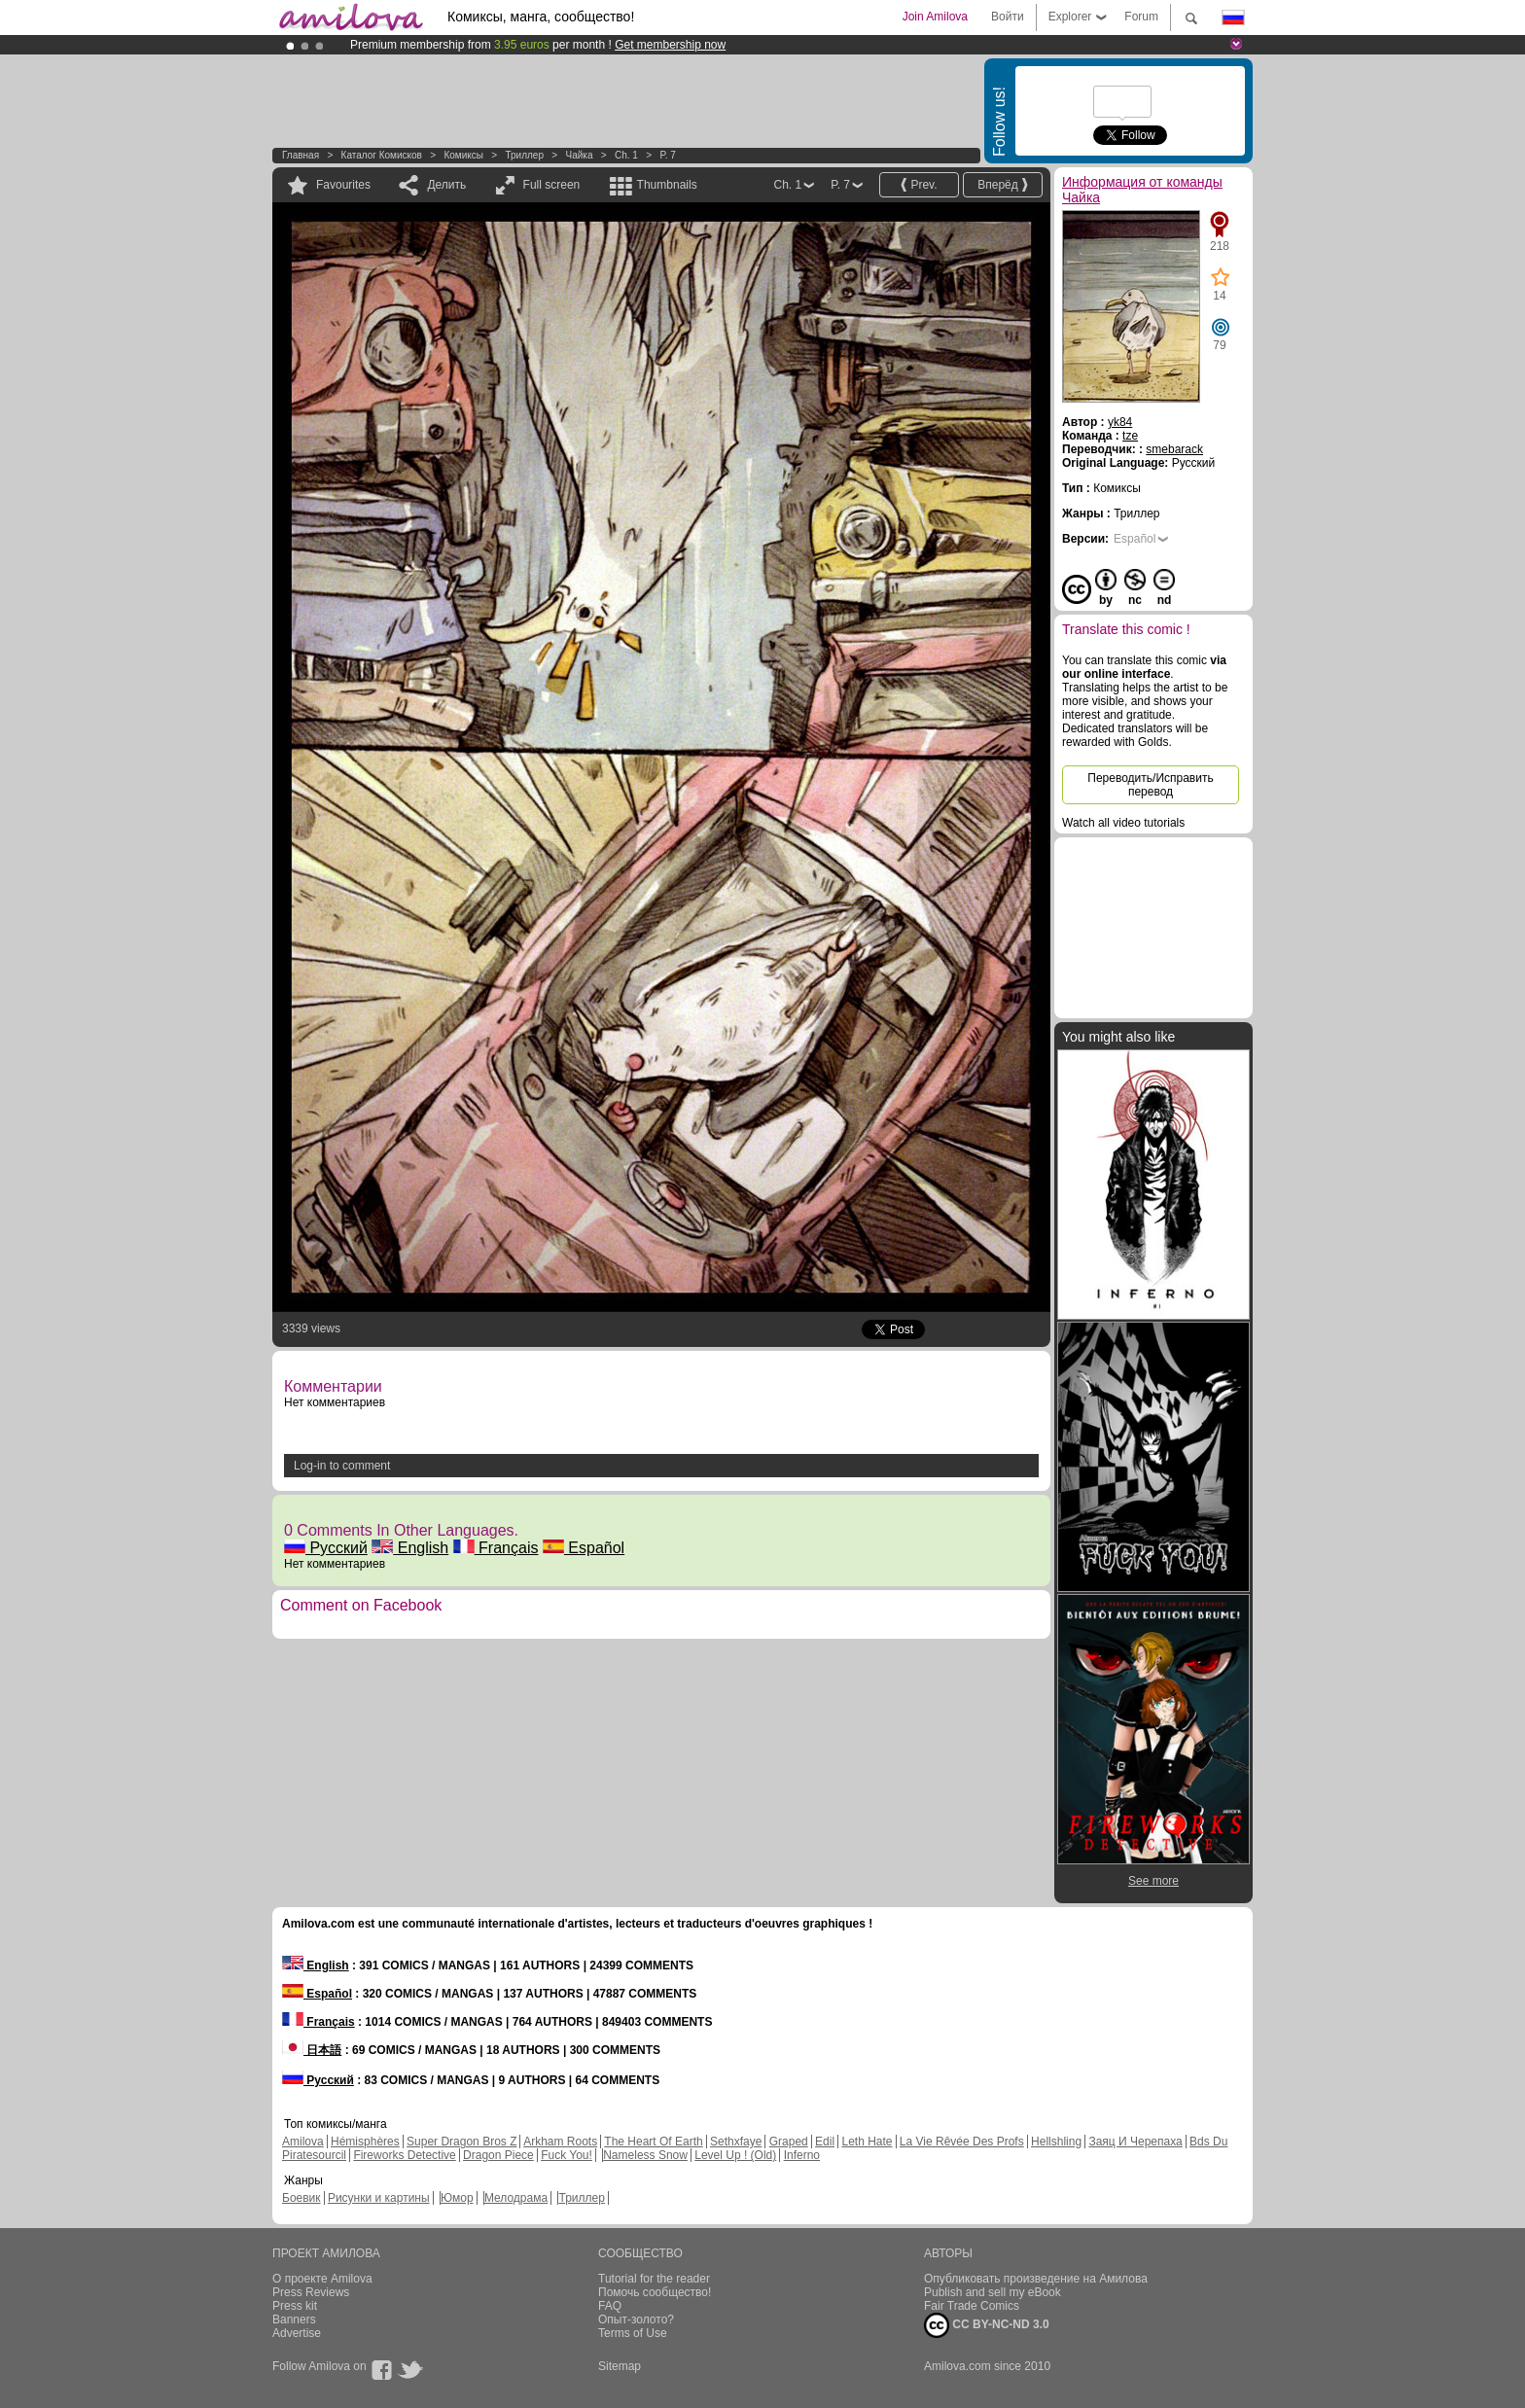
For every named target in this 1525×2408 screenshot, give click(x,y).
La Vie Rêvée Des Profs (962, 2141)
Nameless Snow (645, 2155)
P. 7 (667, 155)
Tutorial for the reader (654, 2278)
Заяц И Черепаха (1135, 2141)
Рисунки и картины (379, 2198)
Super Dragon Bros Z (461, 2141)
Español (583, 1548)
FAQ (609, 2306)
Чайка (579, 155)
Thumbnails (667, 185)
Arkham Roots (560, 2141)
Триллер (524, 155)
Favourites (343, 185)
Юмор (457, 2198)
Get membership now (670, 45)
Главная (300, 155)
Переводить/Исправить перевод (1150, 784)
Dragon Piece (498, 2155)
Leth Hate (866, 2141)
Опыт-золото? (636, 2319)
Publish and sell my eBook (992, 2292)
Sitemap (619, 2366)
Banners (294, 2319)
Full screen (552, 185)
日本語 (311, 2050)
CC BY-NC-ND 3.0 (986, 2325)
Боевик (301, 2198)
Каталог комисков (381, 155)
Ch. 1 (626, 155)
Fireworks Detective (404, 2155)
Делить (446, 185)
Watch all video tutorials (1123, 823)
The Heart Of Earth (653, 2141)
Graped (788, 2141)
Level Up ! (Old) (735, 2155)
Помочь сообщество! (654, 2292)
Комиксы (463, 155)
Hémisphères (365, 2141)
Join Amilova (935, 16)
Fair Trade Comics (971, 2306)
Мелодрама (516, 2198)
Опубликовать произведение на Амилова (1036, 2278)
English (410, 1548)
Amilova (303, 2141)
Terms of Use (632, 2333)
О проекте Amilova (322, 2278)
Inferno (802, 2155)
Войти (1007, 16)
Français (496, 1548)
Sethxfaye (736, 2141)
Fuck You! (566, 2155)
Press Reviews (310, 2292)
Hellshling (1056, 2141)
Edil (824, 2141)
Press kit (294, 2306)
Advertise (296, 2333)
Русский (326, 1548)
